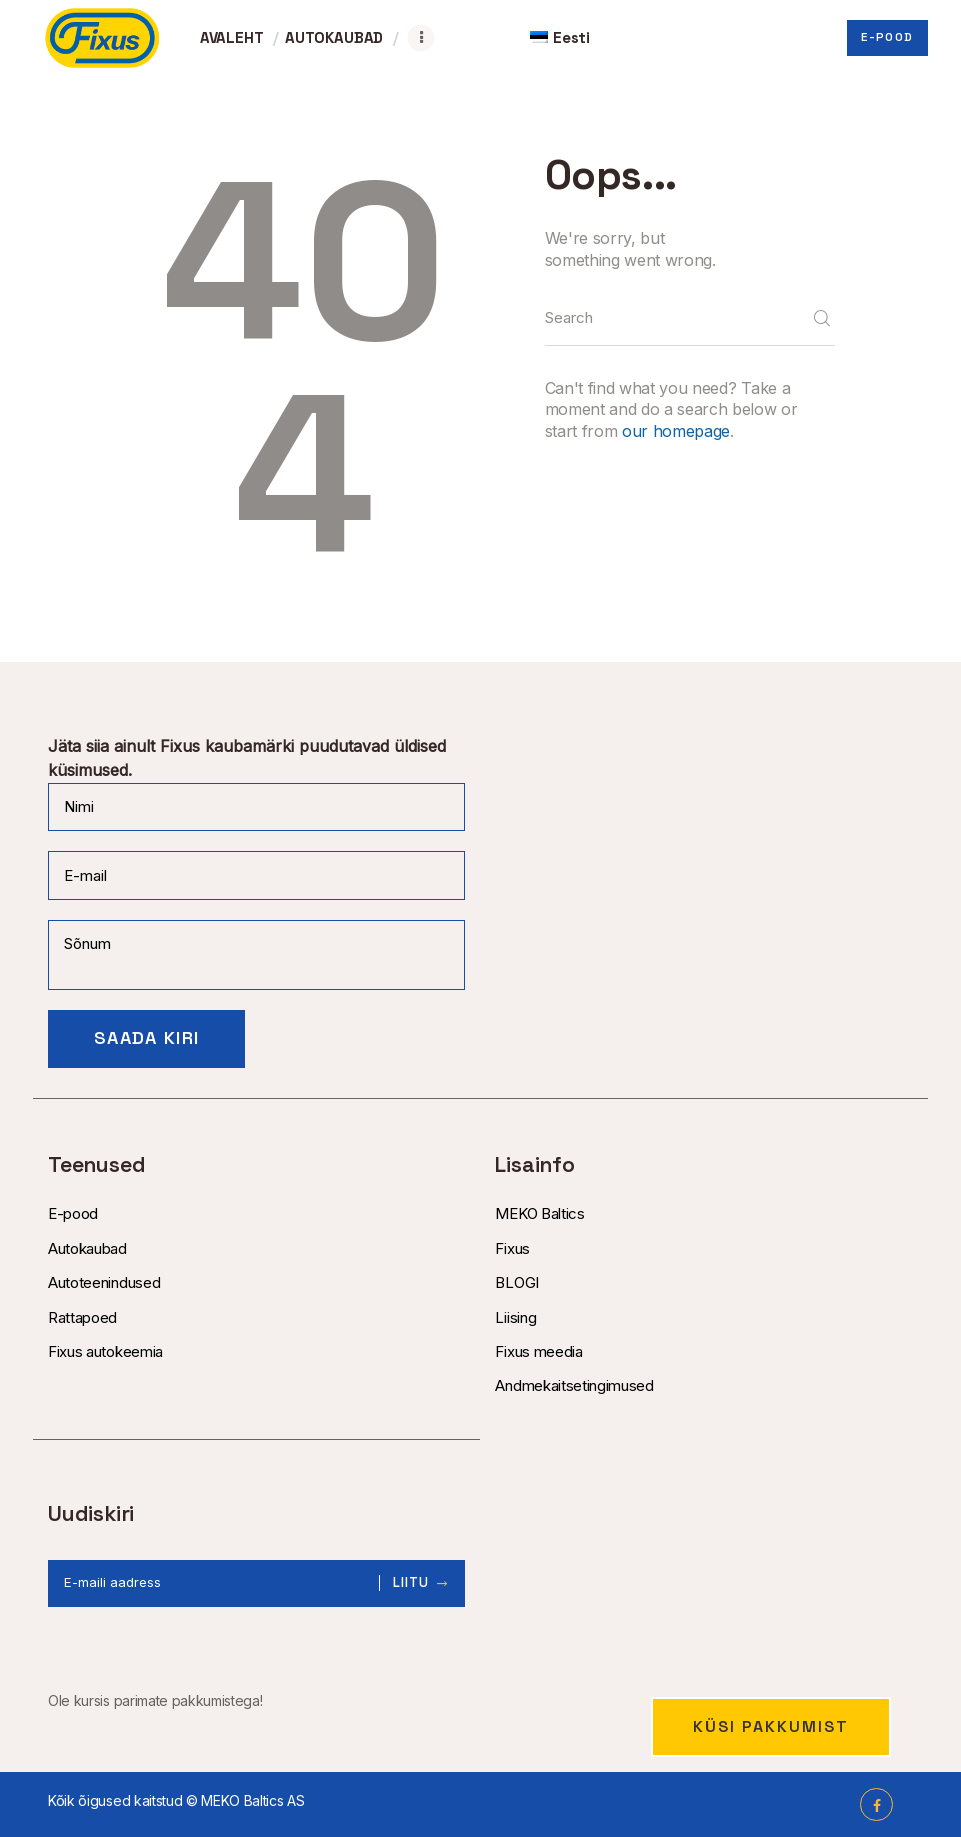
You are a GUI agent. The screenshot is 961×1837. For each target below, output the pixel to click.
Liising (515, 1317)
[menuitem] (560, 38)
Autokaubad (87, 1248)
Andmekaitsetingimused (574, 1385)
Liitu (411, 1583)
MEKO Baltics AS (252, 1800)
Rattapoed (82, 1317)
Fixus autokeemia (105, 1351)
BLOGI (516, 1282)
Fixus (512, 1248)
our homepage (676, 431)
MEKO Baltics (539, 1213)
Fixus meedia (538, 1351)
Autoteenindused (104, 1282)
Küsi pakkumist (771, 1726)
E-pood (73, 1213)
